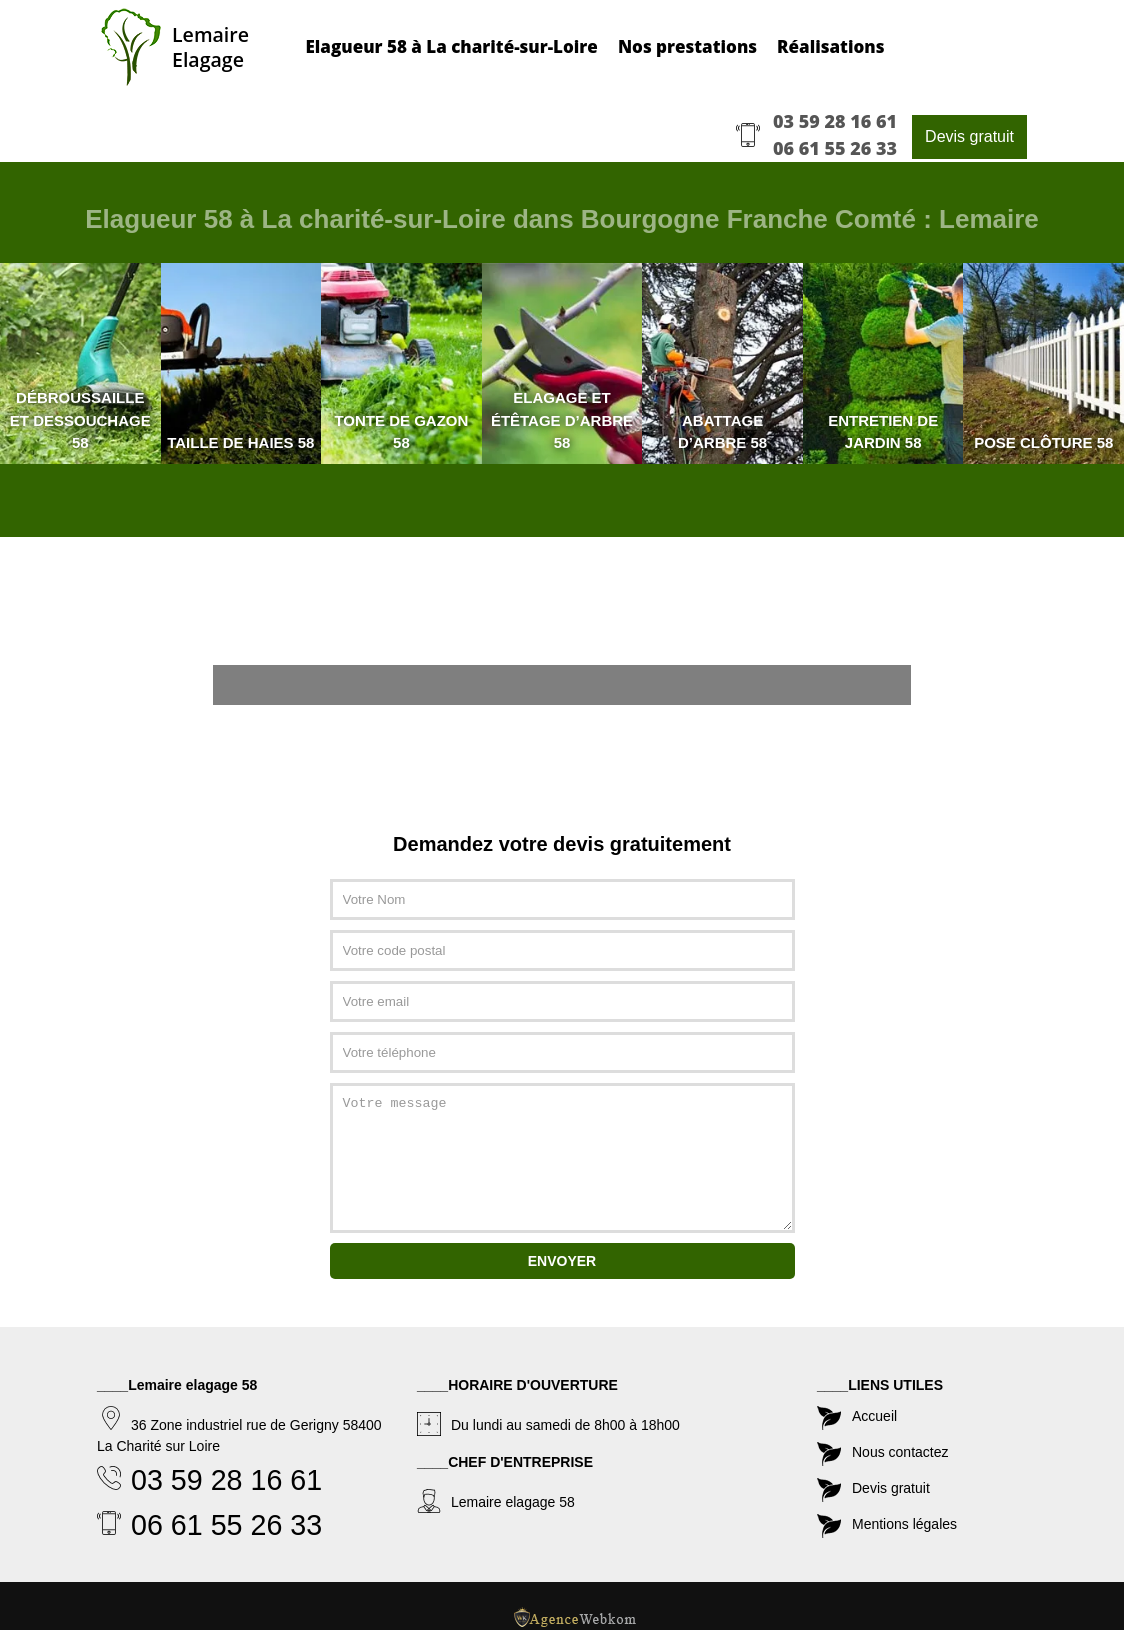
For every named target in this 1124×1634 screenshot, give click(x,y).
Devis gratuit (969, 137)
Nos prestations (689, 47)
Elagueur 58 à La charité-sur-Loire (453, 47)
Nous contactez (900, 1449)
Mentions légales (904, 1521)
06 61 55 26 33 (835, 149)
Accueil (874, 1413)
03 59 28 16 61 (835, 122)
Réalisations (832, 47)
